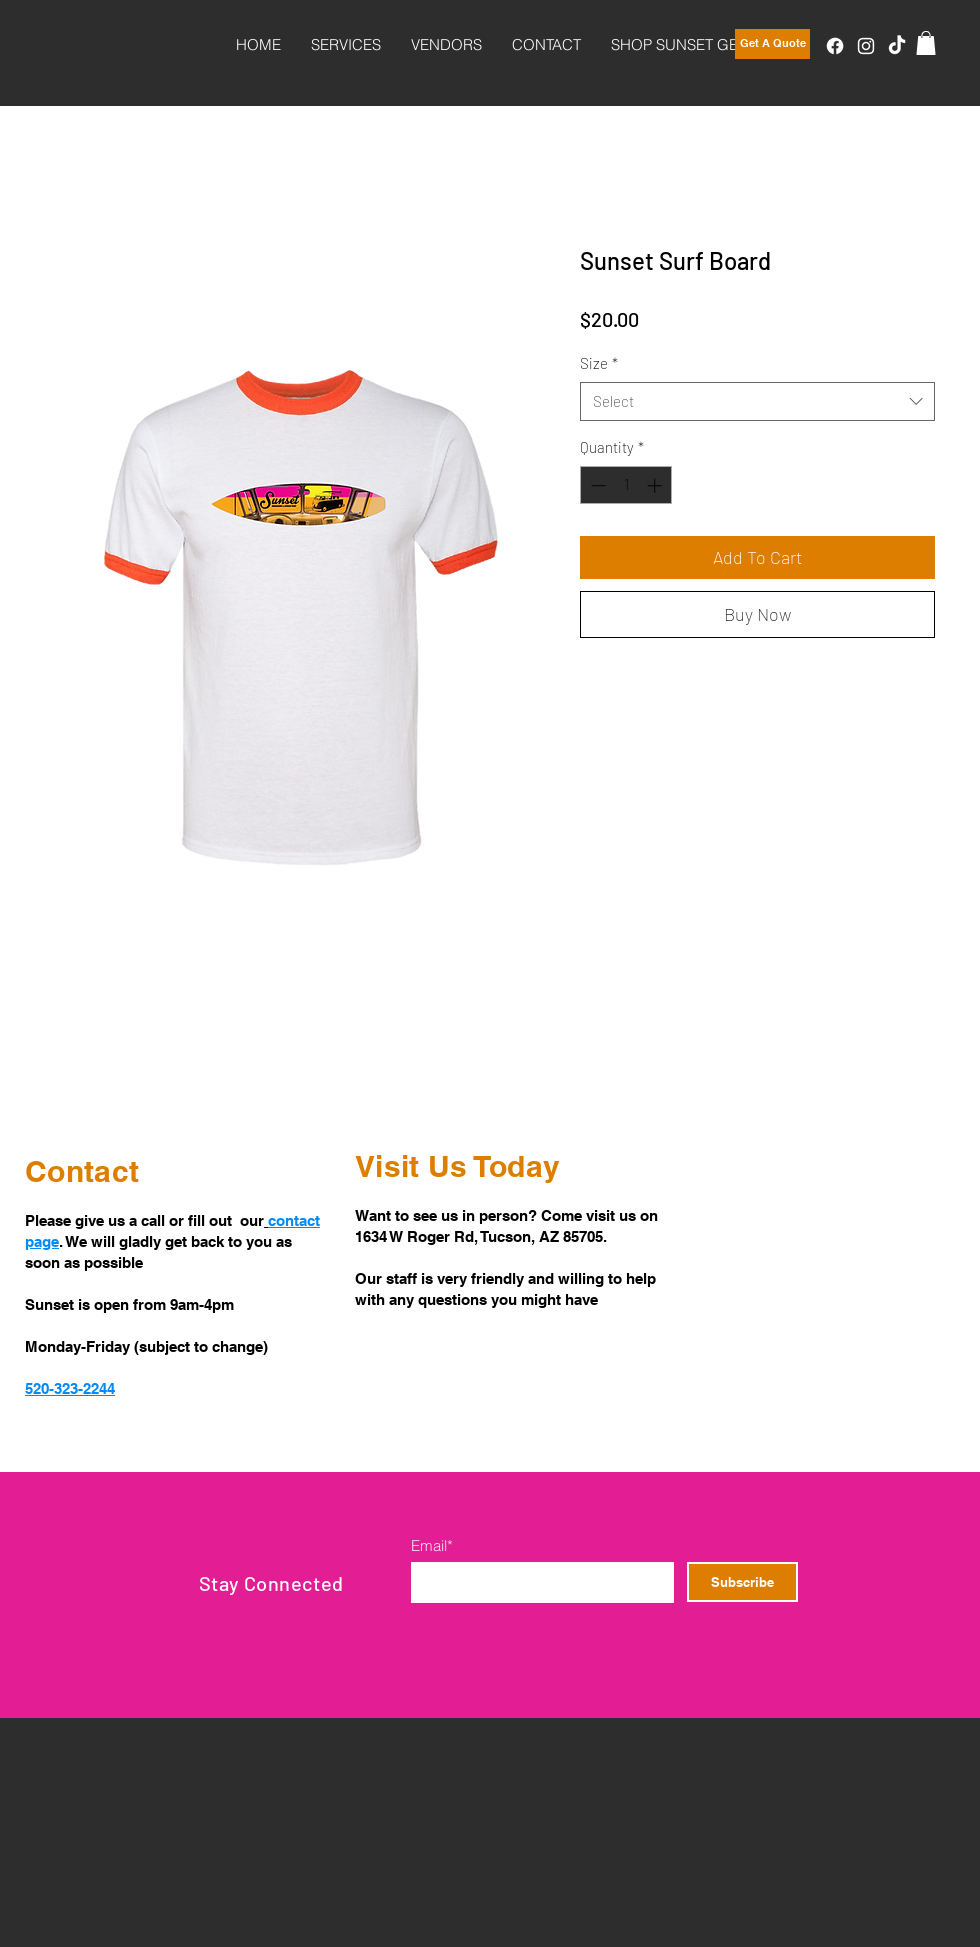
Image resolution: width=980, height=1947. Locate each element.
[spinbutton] (626, 485)
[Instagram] (866, 46)
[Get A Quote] (772, 44)
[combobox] (757, 401)
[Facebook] (835, 46)
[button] (926, 43)
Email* (432, 1545)
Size (599, 363)
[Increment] (656, 485)
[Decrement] (596, 485)
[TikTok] (897, 46)
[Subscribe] (742, 1582)
